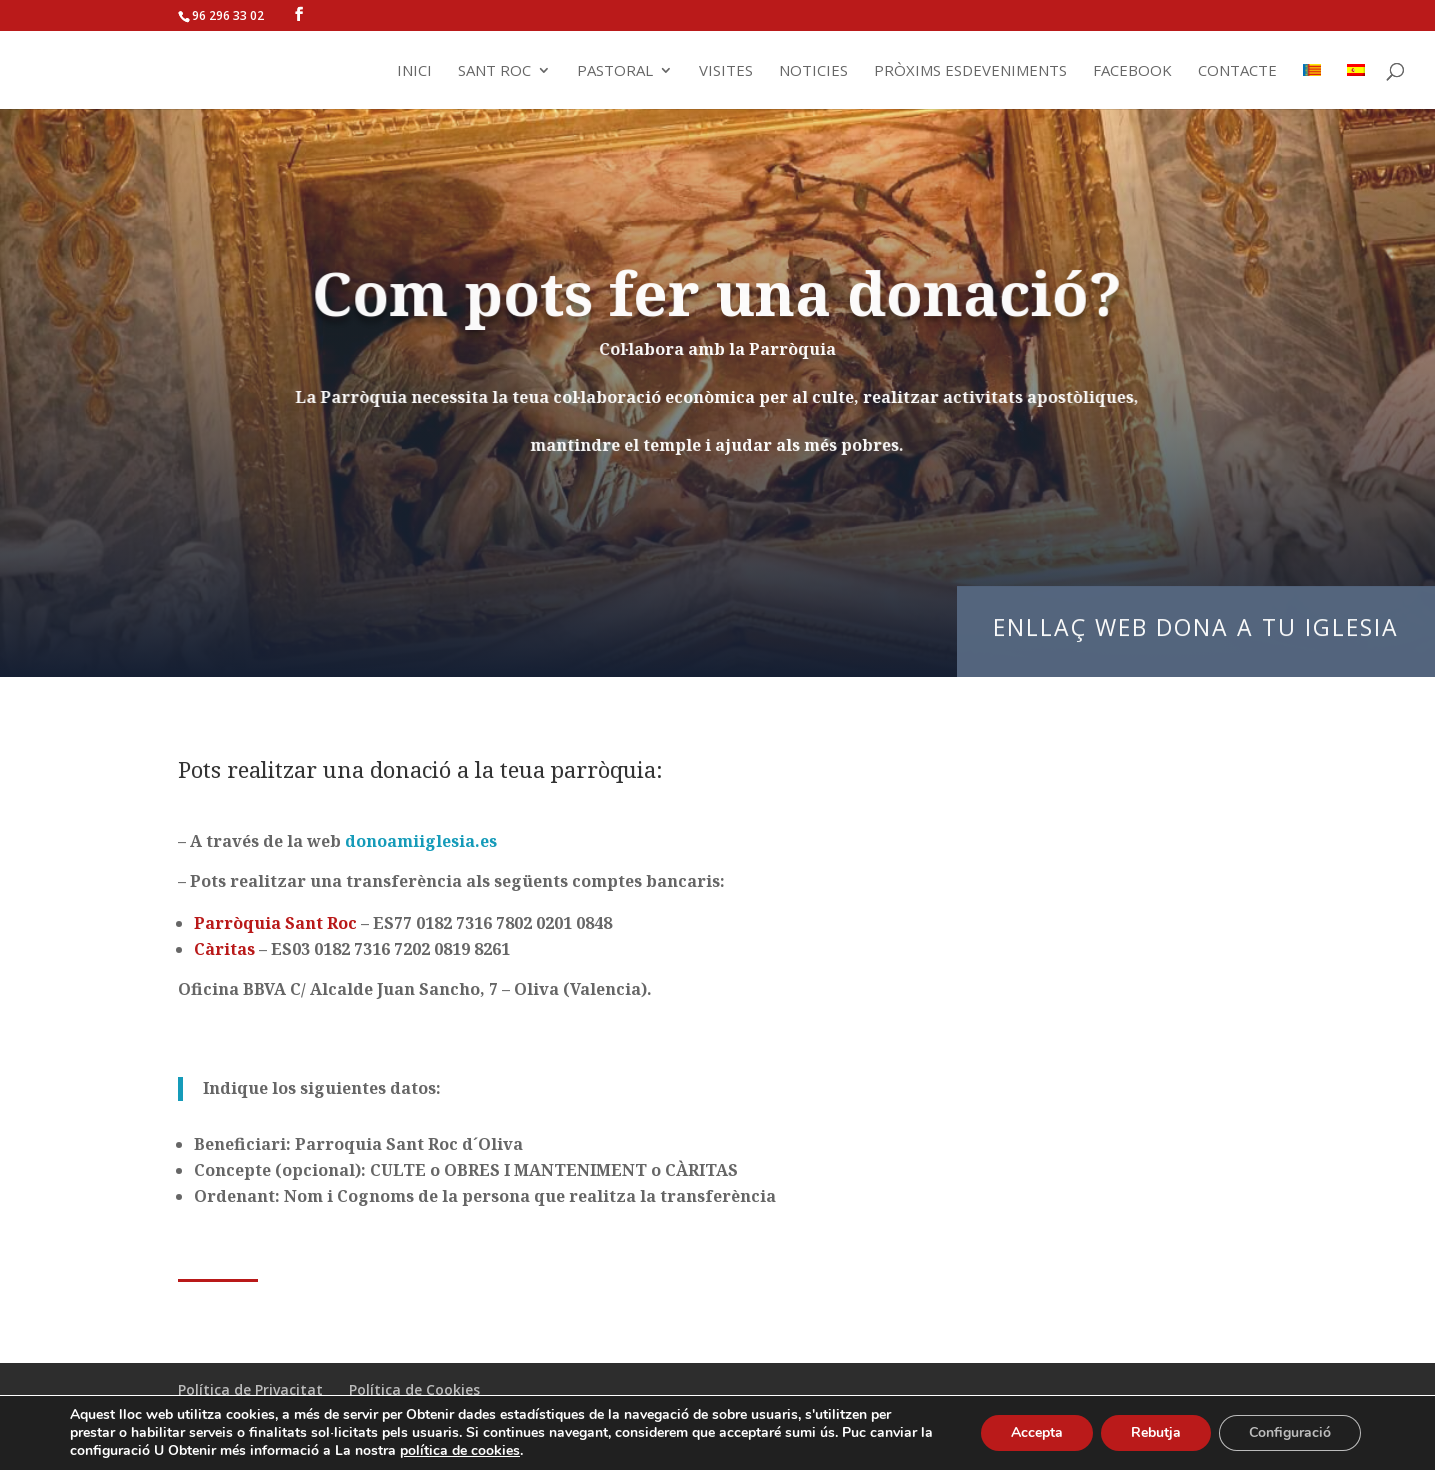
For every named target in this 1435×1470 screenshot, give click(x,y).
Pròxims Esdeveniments (970, 71)
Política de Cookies (414, 1389)
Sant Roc (494, 71)
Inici (414, 71)
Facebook (1132, 71)
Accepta (1037, 1432)
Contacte (1237, 71)
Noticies (813, 71)
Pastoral (615, 71)
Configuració (1290, 1432)
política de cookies (460, 1450)
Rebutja (1156, 1432)
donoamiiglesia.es (421, 841)
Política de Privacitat (250, 1389)
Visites (726, 71)
